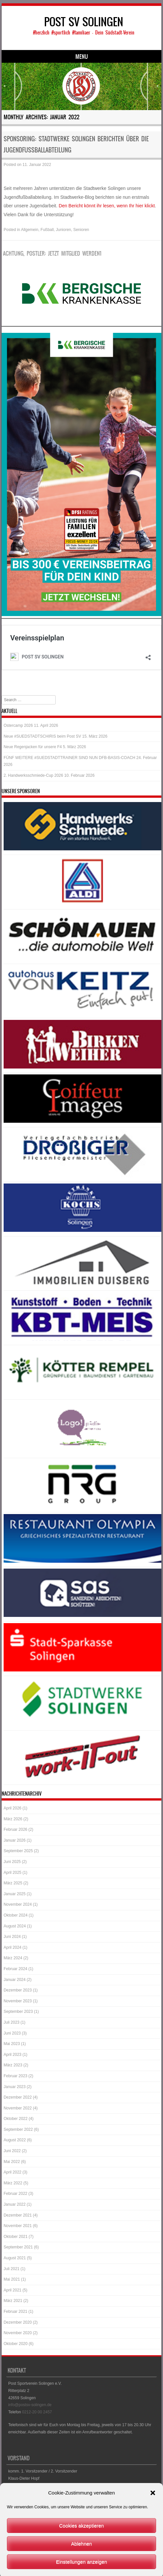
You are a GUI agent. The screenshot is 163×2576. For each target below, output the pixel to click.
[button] (152, 2522)
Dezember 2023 (18, 1990)
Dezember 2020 (18, 2322)
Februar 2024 (15, 1968)
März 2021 (13, 2300)
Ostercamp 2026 (18, 725)
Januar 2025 (15, 1894)
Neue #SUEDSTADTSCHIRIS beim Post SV (42, 736)
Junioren (63, 229)
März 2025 (13, 1883)
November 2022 (18, 2108)
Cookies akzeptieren (81, 2555)
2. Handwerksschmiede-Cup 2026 (33, 775)
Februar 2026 (15, 1829)
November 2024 (18, 1904)
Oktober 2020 (16, 2343)
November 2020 (18, 2333)
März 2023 (13, 2065)
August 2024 (15, 1926)
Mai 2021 (12, 2279)
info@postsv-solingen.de (30, 2405)
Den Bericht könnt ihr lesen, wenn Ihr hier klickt (107, 205)
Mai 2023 (12, 2043)
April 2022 (12, 2172)
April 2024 (12, 1947)
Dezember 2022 (18, 2097)
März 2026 (13, 1819)
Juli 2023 (11, 2022)
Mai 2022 (12, 2161)
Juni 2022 (12, 2151)
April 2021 (12, 2290)
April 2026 (12, 1808)
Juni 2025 (12, 1861)
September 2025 (18, 1851)
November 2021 (18, 2225)
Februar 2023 (15, 2076)
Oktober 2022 (16, 2118)
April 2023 (12, 2054)
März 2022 (13, 2183)
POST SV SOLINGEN (83, 22)
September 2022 (18, 2129)
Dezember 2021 (18, 2215)
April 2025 (12, 1872)
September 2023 (18, 2011)
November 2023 (18, 2001)
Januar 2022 (15, 2204)
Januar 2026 (15, 1840)
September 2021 (18, 2247)
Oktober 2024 (16, 1915)
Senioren (81, 229)
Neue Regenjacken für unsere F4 (33, 747)
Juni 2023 (12, 2033)
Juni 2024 (12, 1936)
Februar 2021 (15, 2311)
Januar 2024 (15, 1979)
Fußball (47, 229)
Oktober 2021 (16, 2236)
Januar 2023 (15, 2086)
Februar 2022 (15, 2193)
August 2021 (15, 2258)
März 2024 (13, 1958)
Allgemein (30, 229)
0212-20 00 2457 (37, 2412)
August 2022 (15, 2140)
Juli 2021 (11, 2268)
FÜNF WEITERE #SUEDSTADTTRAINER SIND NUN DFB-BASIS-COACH (69, 757)
